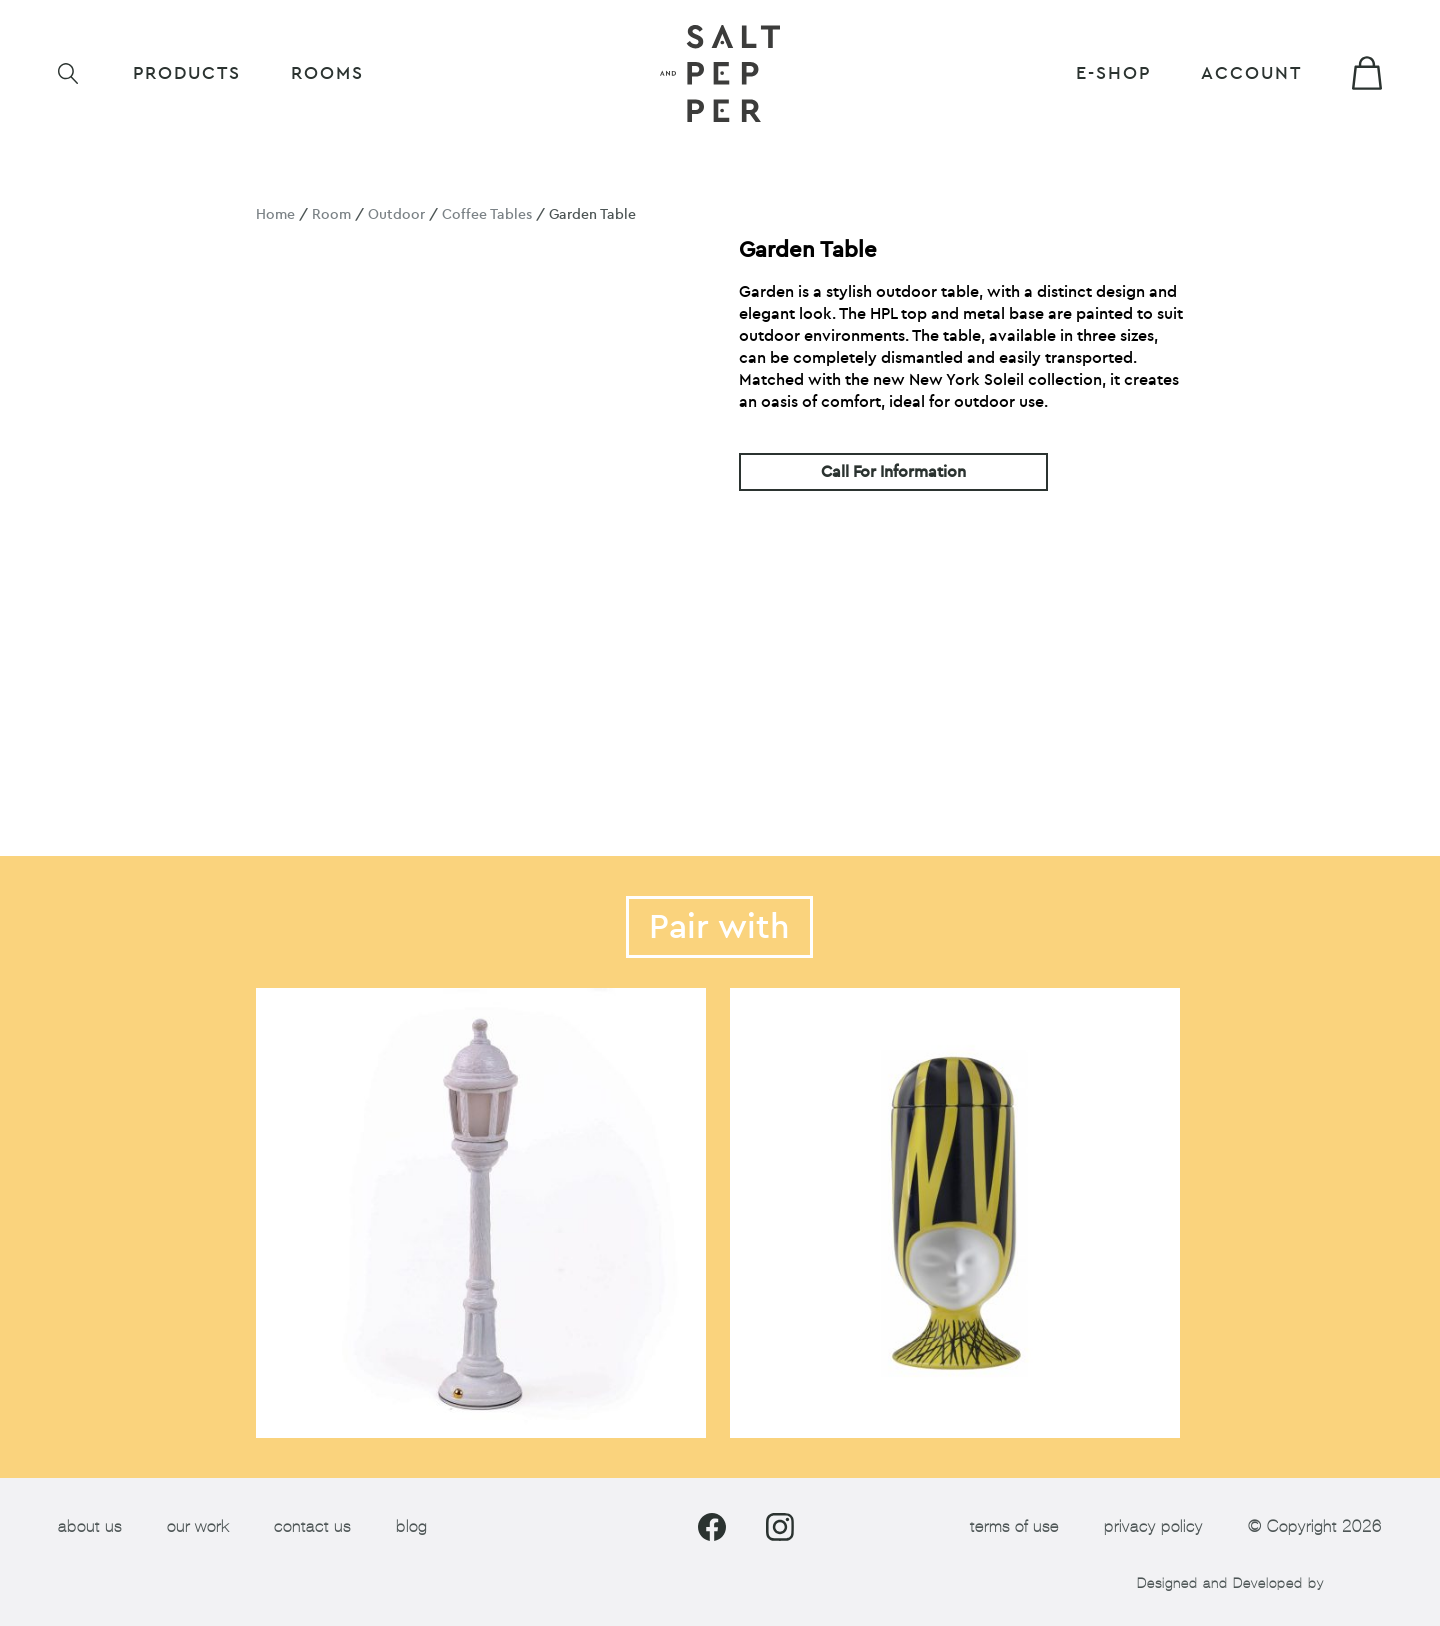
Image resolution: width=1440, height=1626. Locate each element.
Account (1251, 73)
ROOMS (327, 73)
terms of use (1014, 1526)
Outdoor (396, 214)
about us (90, 1526)
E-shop (1113, 73)
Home (275, 214)
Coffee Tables (487, 214)
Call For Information (893, 472)
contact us (312, 1526)
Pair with (719, 927)
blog (411, 1526)
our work (198, 1526)
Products (187, 73)
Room (331, 214)
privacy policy (1153, 1526)
